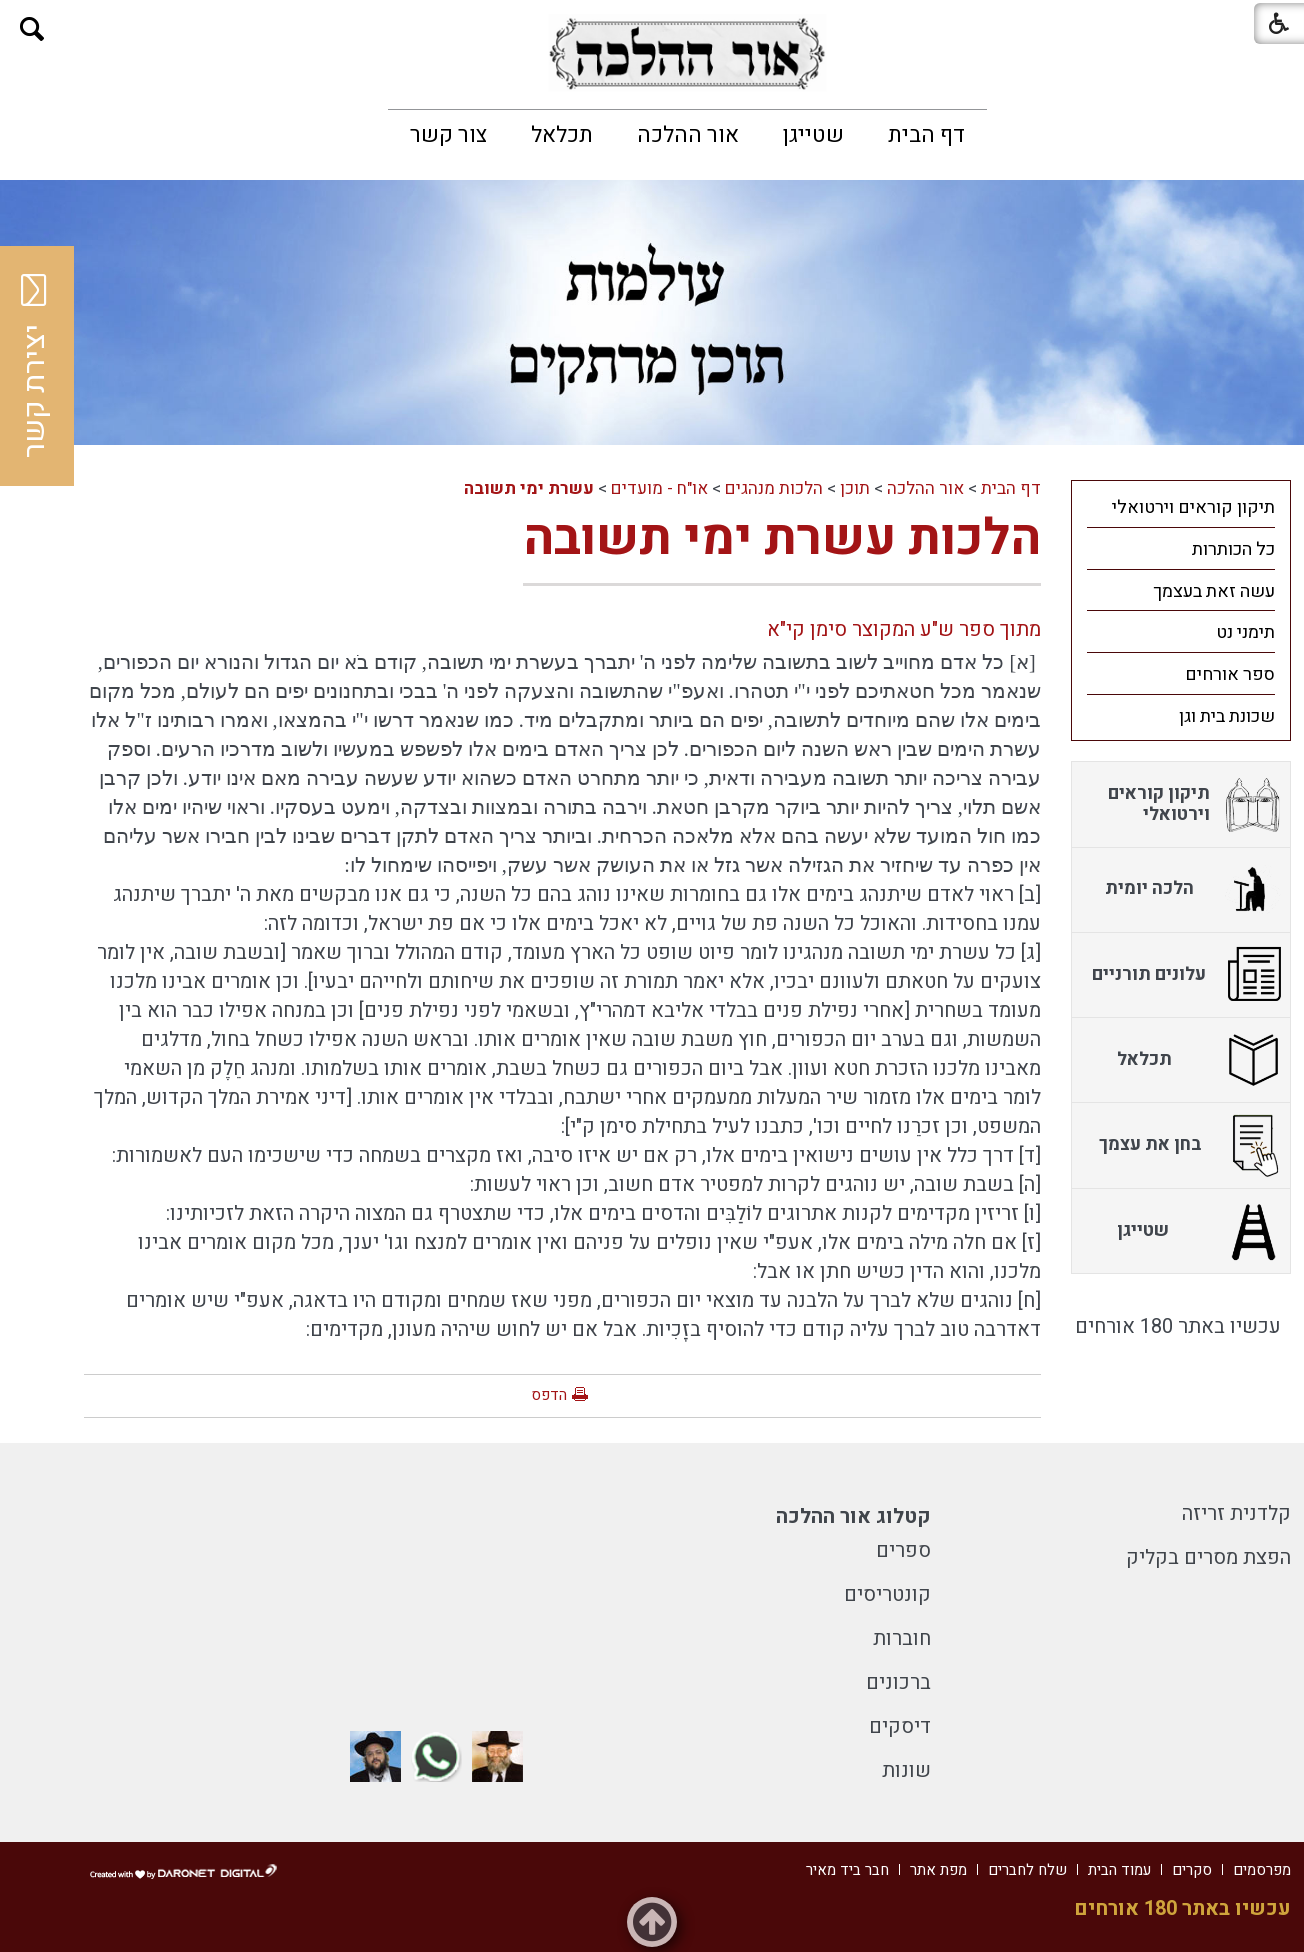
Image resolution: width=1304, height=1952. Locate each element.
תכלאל (562, 135)
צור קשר (448, 135)
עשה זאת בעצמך (1214, 591)
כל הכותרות (1233, 549)
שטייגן (813, 135)
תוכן (855, 488)
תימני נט (1245, 632)
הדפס (549, 1395)
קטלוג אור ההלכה (853, 1516)
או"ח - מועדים (659, 488)
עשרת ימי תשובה (529, 488)
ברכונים (898, 1682)
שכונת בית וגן (1227, 716)
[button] (32, 29)
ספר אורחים (1230, 674)
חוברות (902, 1638)
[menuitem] (926, 135)
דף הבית (926, 135)
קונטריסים (887, 1594)
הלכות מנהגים (774, 488)
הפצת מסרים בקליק (1208, 1557)
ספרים (903, 1550)
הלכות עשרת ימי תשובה (782, 538)
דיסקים (900, 1726)
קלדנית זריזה (1236, 1513)
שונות (906, 1770)
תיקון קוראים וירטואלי (1193, 507)
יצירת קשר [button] (35, 366)
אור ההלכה (688, 135)
